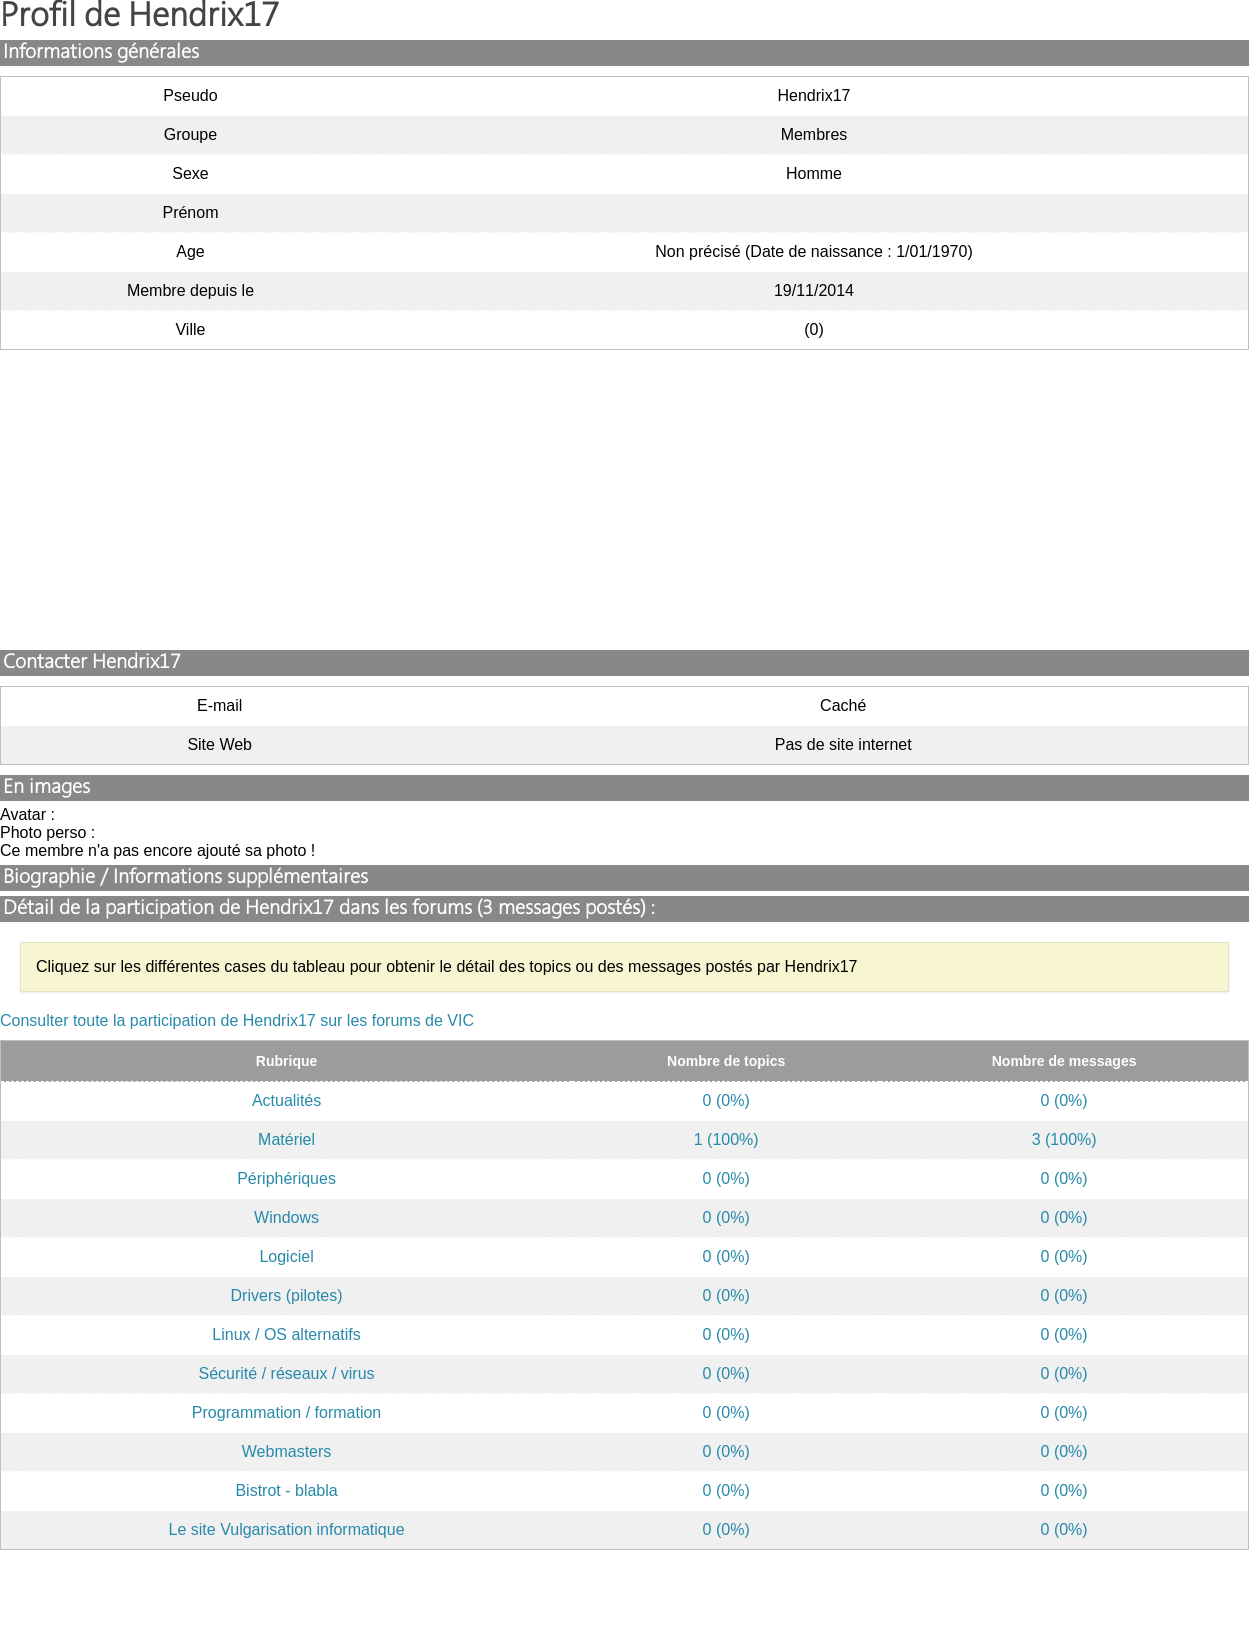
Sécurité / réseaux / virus (287, 1373)
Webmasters (287, 1451)
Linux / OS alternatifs (286, 1334)
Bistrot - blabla (286, 1490)
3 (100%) (1064, 1139)
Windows (286, 1217)
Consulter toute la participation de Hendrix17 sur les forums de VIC (237, 1020)
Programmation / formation (286, 1412)
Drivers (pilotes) (287, 1295)
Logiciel (286, 1256)
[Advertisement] (625, 500)
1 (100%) (726, 1139)
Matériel (286, 1139)
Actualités (286, 1100)
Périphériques (286, 1178)
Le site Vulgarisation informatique (287, 1529)
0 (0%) (726, 1100)
